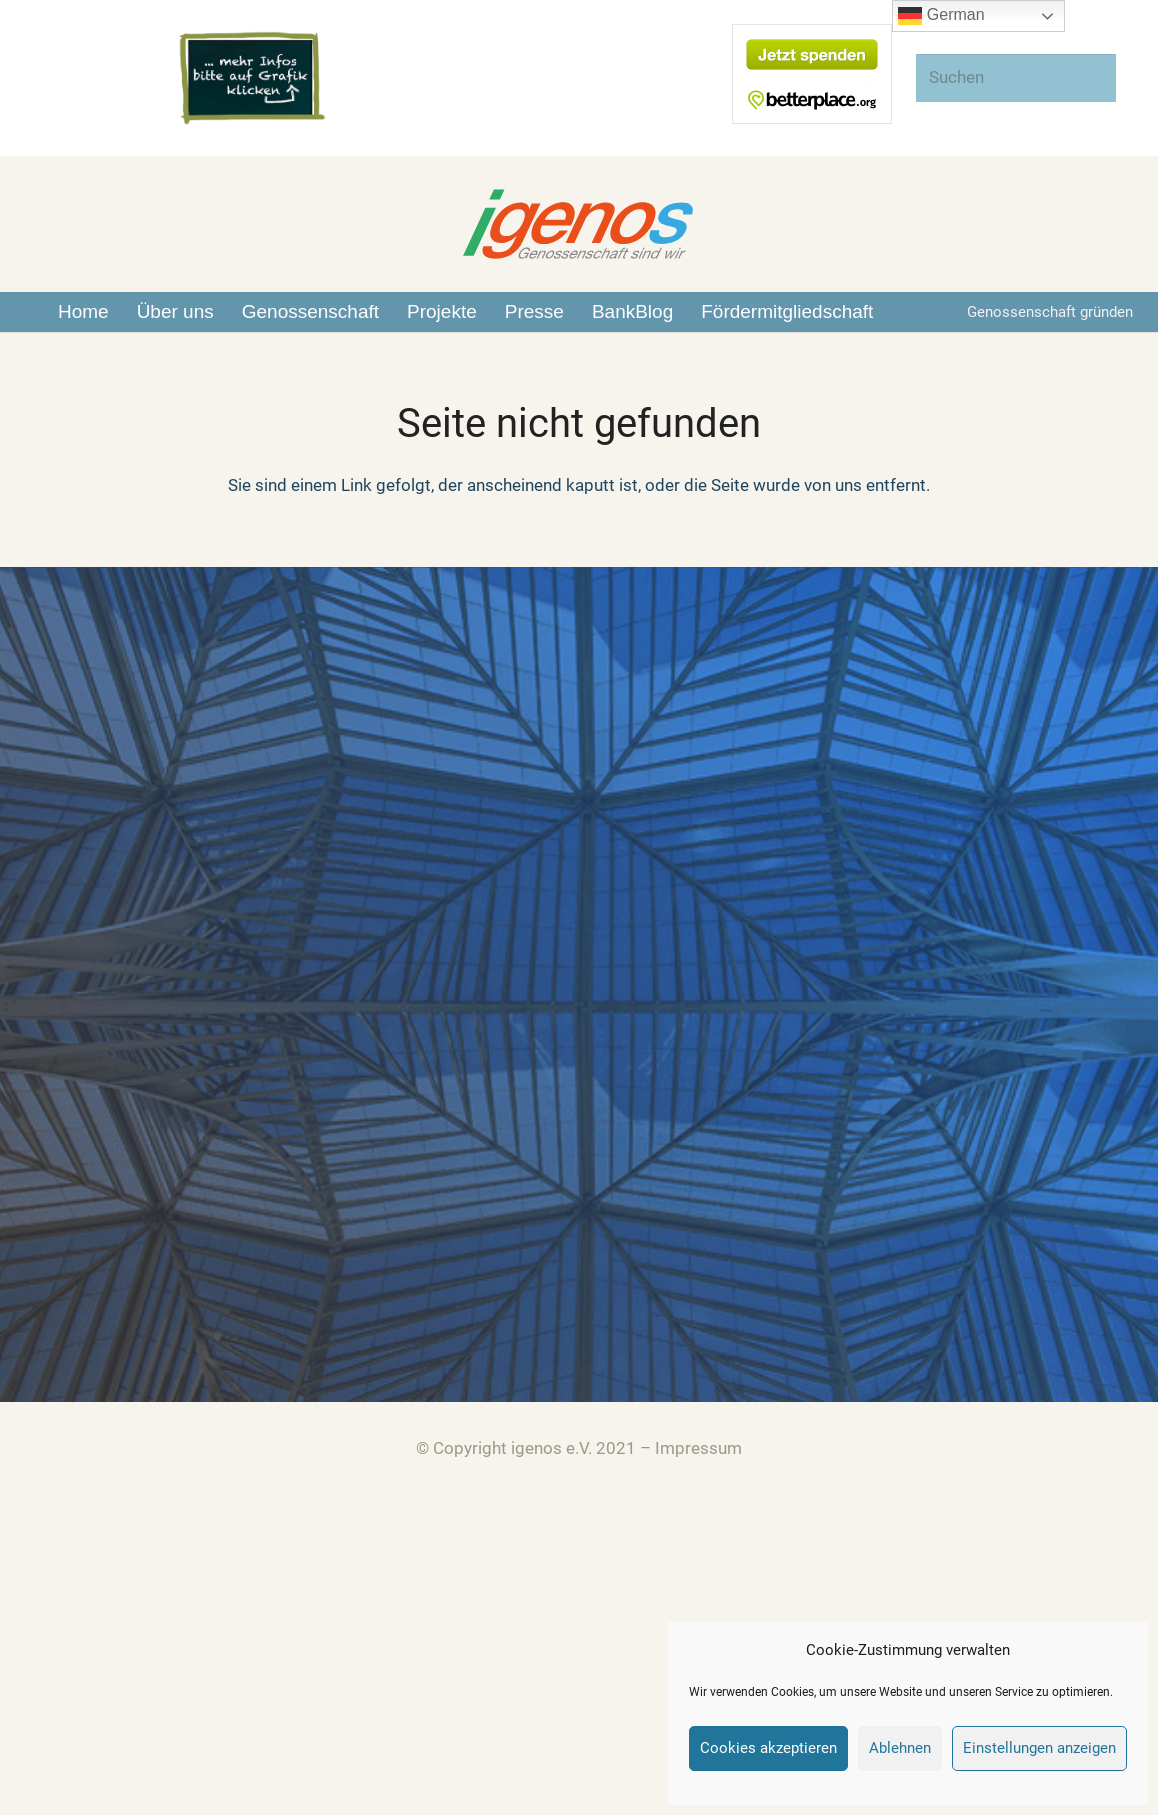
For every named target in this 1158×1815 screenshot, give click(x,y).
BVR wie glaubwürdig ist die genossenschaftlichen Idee (813, 936)
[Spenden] (63, 1321)
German (941, 16)
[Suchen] (1016, 78)
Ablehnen (900, 1748)
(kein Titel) (645, 871)
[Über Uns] (63, 813)
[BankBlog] (63, 1194)
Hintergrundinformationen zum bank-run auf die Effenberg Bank (844, 904)
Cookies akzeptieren (768, 1748)
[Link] (252, 78)
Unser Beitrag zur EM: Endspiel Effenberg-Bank (782, 968)
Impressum (698, 1448)
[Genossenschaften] (63, 940)
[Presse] (63, 1067)
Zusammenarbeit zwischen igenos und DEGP (774, 1001)
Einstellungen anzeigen (1039, 1748)
